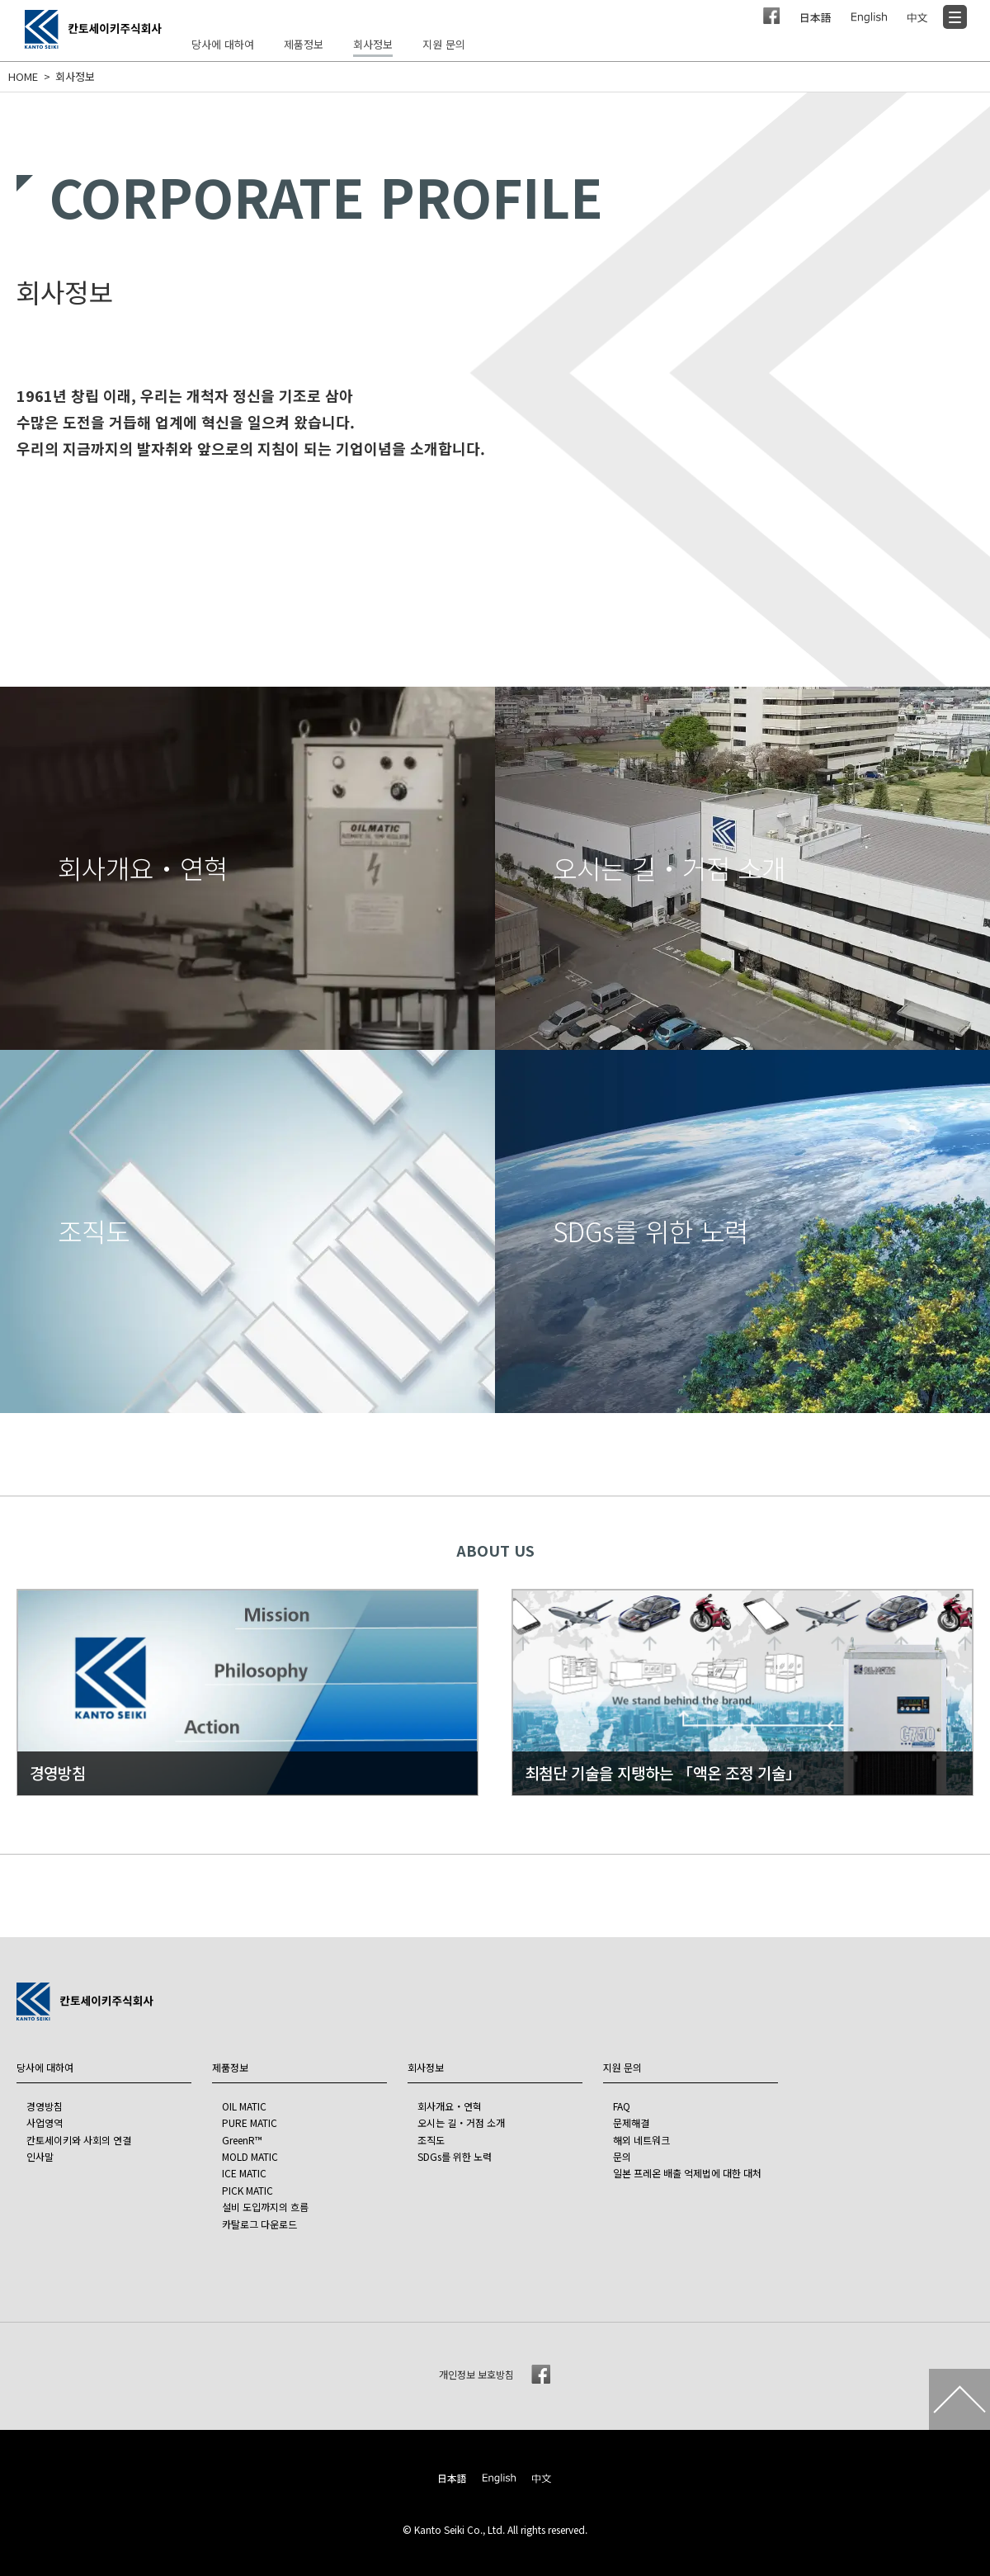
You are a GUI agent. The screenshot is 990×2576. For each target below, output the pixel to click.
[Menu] (955, 17)
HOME (23, 76)
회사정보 (75, 76)
